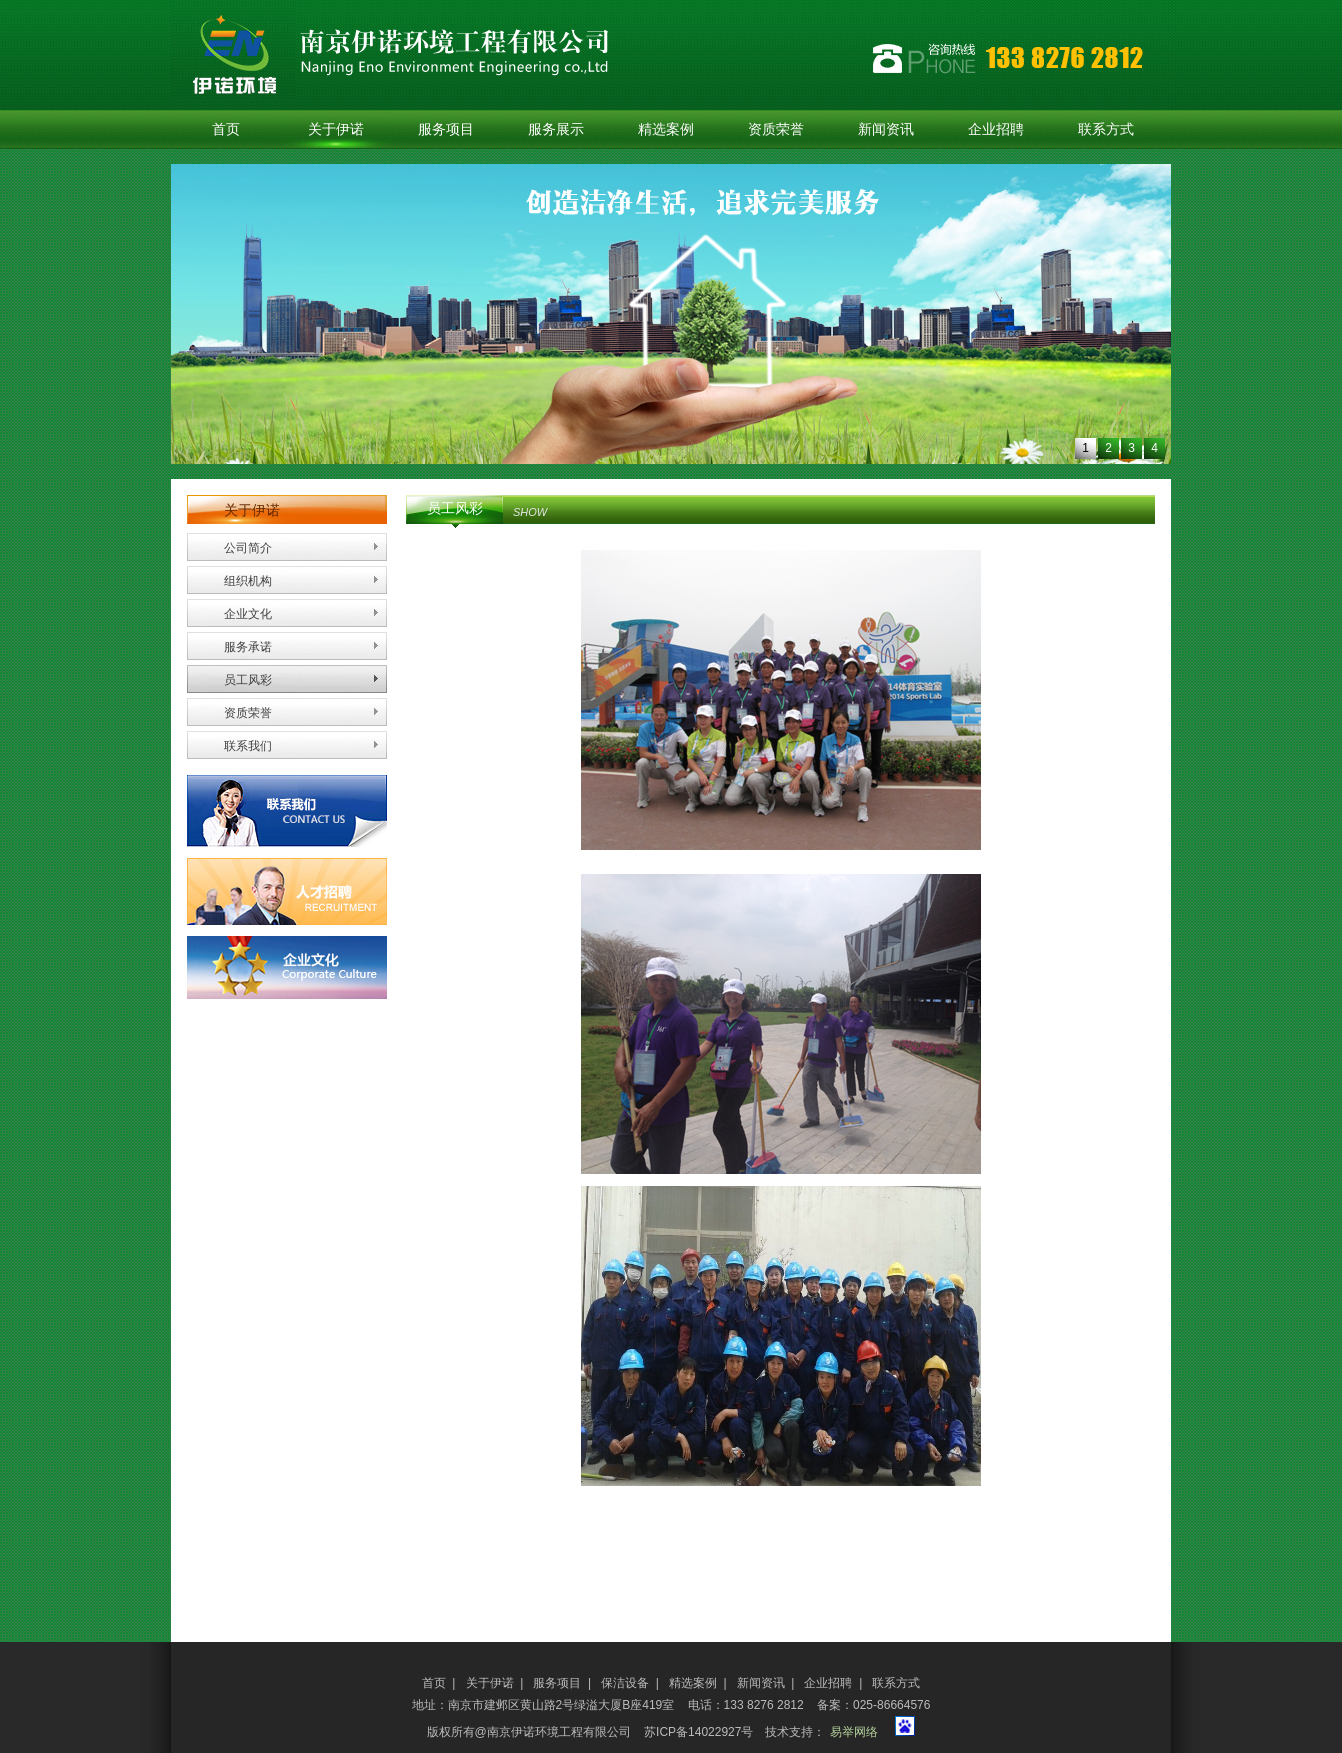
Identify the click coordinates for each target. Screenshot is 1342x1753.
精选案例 (666, 129)
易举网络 (854, 1732)
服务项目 (446, 129)
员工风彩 (248, 680)
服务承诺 (248, 647)
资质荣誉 (776, 129)
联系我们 (248, 746)
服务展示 (556, 129)
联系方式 (1106, 129)
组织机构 (248, 581)
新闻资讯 (886, 129)
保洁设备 (625, 1683)
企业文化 (248, 614)
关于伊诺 (336, 129)
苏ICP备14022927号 (698, 1732)
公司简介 (248, 548)
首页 (226, 129)
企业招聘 (996, 129)
